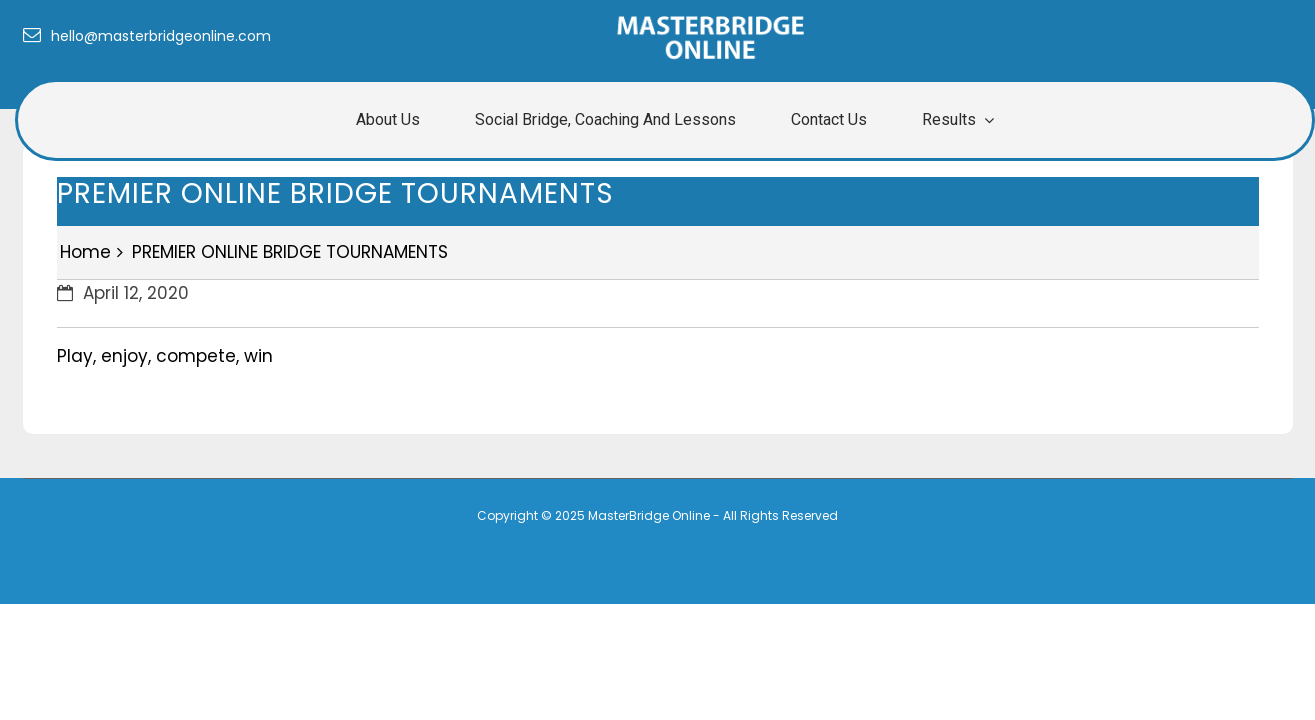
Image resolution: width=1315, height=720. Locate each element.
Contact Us (829, 119)
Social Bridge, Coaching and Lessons (605, 119)
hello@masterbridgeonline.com (147, 36)
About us (388, 119)
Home (85, 252)
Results (949, 119)
